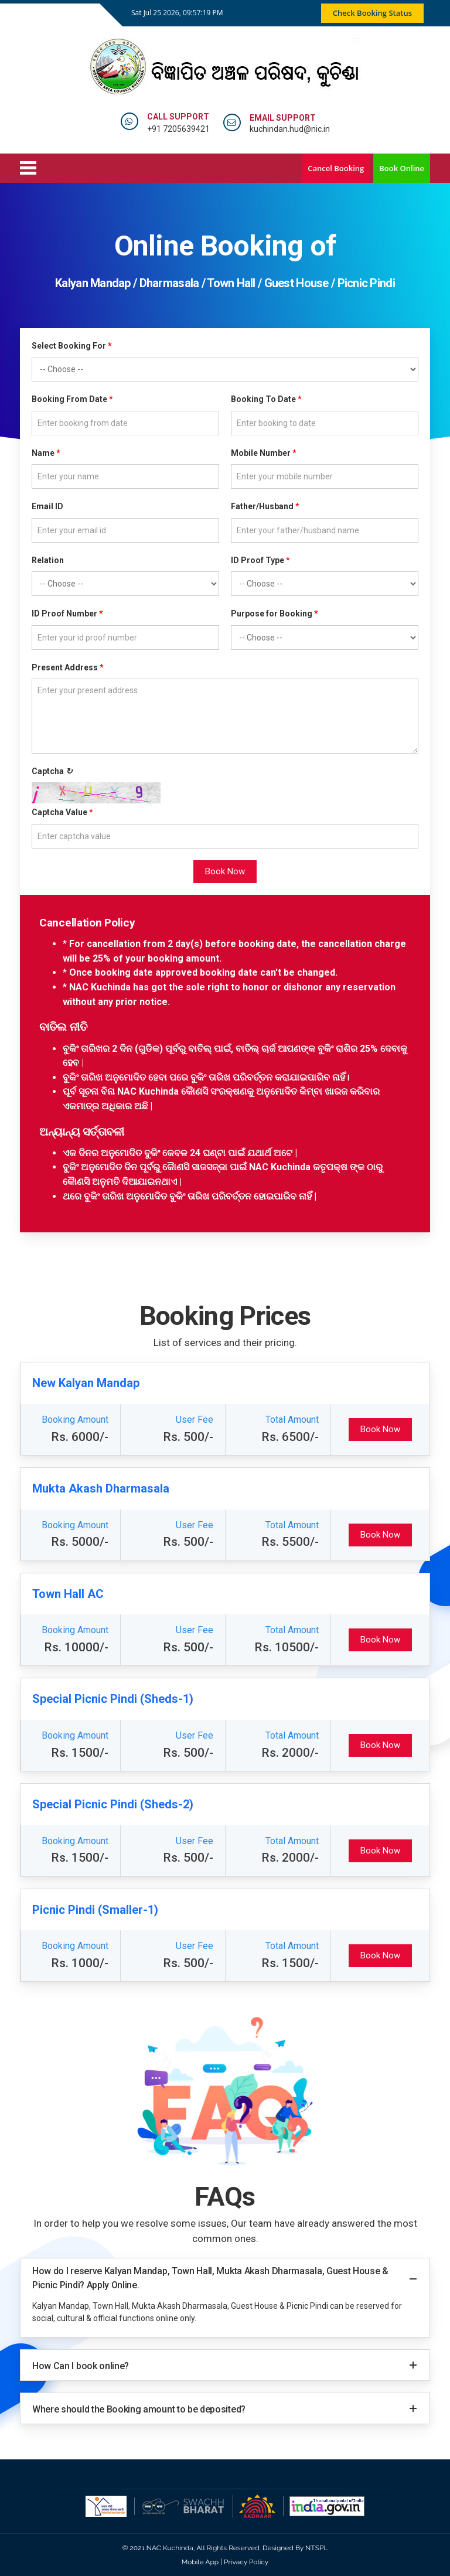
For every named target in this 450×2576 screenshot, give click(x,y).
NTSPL (316, 2548)
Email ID (47, 506)
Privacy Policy (246, 2562)
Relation (48, 560)
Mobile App (200, 2562)
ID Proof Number (67, 613)
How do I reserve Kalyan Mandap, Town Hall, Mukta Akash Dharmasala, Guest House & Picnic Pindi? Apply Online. (210, 2278)
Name (46, 453)
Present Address (68, 667)
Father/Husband (265, 506)
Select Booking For (72, 345)
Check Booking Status (372, 13)
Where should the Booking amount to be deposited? (139, 2409)
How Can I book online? (80, 2365)
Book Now (225, 871)
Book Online (401, 168)
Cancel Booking (336, 168)
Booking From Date (72, 399)
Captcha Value (62, 812)
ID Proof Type (260, 560)
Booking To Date (266, 399)
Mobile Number (263, 453)
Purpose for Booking (274, 613)
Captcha (52, 771)
